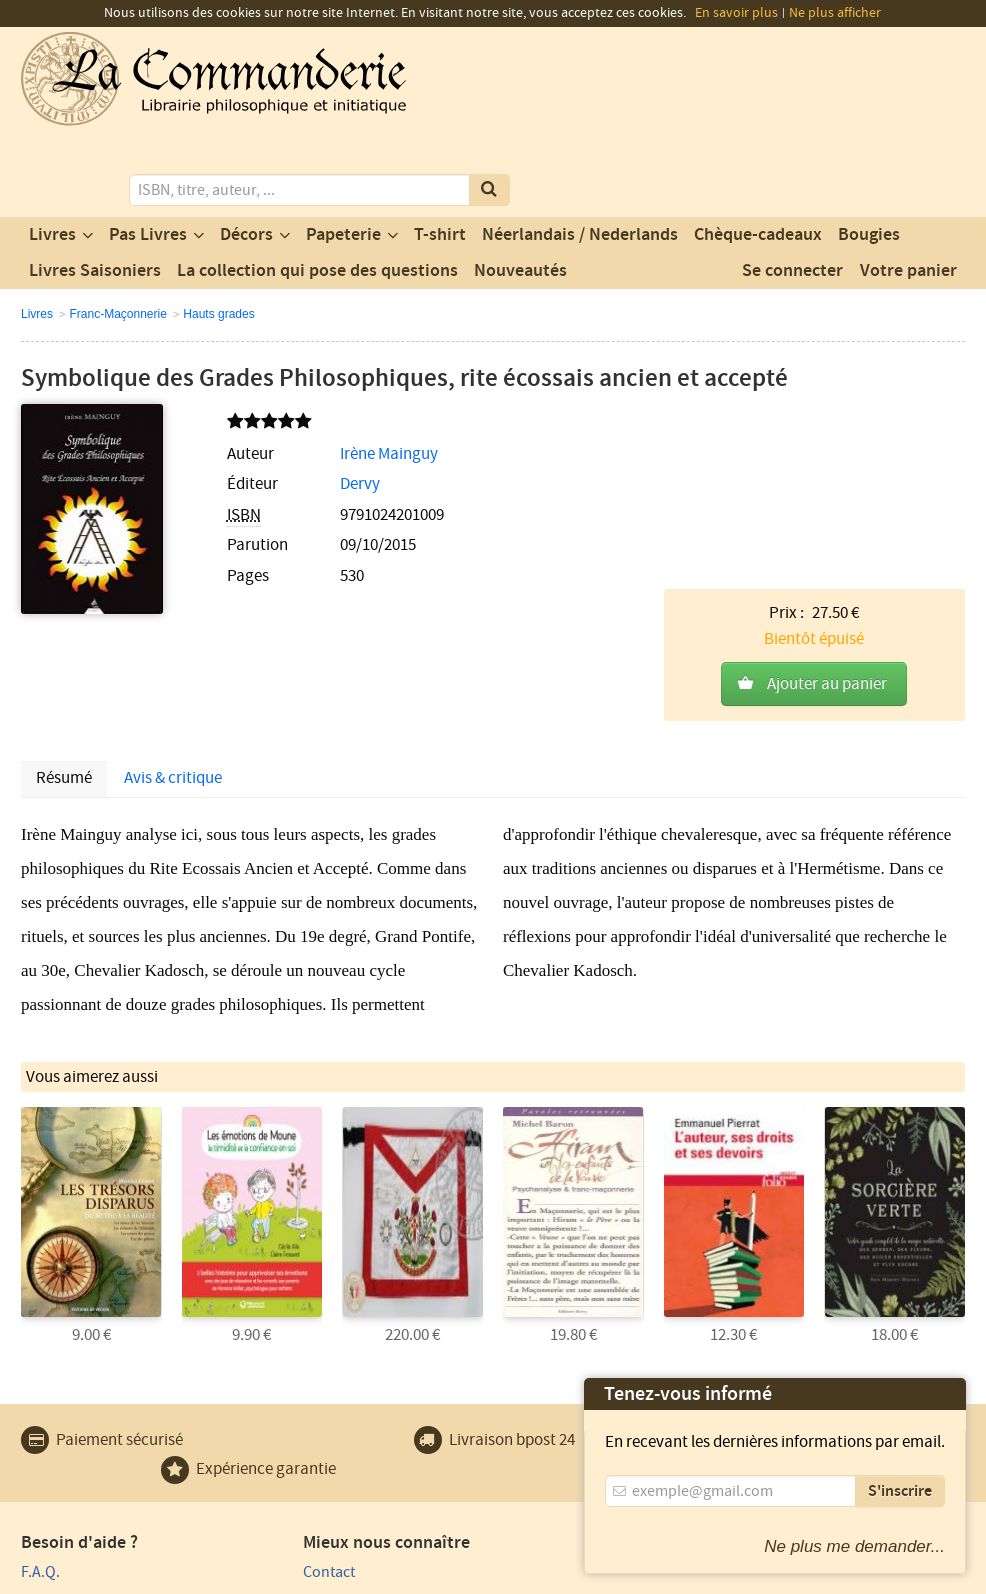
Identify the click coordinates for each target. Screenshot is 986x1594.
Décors (246, 153)
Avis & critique (173, 589)
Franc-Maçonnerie (117, 232)
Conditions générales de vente (388, 1576)
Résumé (64, 589)
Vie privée (49, 1576)
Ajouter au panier (827, 417)
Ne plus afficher (835, 13)
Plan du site (60, 1438)
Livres (52, 153)
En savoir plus (736, 13)
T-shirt (440, 153)
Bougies (869, 153)
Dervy (315, 403)
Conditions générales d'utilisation (188, 1576)
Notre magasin (311, 1410)
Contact (288, 1381)
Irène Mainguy (344, 372)
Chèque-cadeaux (758, 153)
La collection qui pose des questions (317, 189)
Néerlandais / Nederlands (580, 153)
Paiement (52, 1410)
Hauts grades (218, 232)
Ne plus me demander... (854, 1546)
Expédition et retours (91, 1467)
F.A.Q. (40, 1381)
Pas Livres (148, 153)
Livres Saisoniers (95, 189)
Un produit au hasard (333, 1438)
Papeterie (343, 153)
